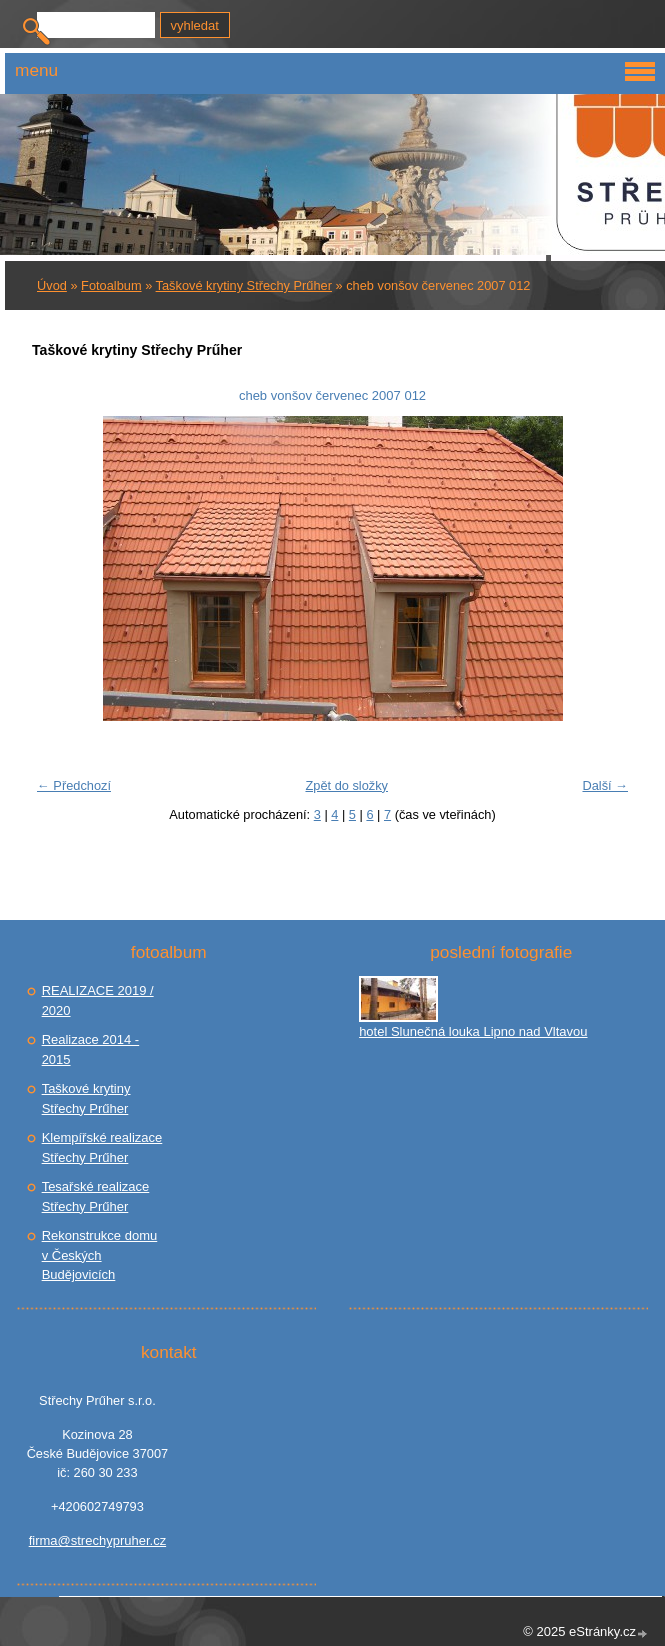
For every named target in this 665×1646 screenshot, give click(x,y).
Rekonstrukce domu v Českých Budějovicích (100, 1255)
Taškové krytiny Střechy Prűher (244, 285)
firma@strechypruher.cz (97, 1540)
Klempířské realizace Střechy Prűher (102, 1147)
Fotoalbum (111, 285)
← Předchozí (74, 785)
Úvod (52, 285)
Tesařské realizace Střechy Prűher (96, 1196)
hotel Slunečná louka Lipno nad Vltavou (473, 1031)
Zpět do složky (346, 785)
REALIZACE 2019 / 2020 (98, 1000)
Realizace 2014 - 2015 (91, 1049)
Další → (605, 785)
